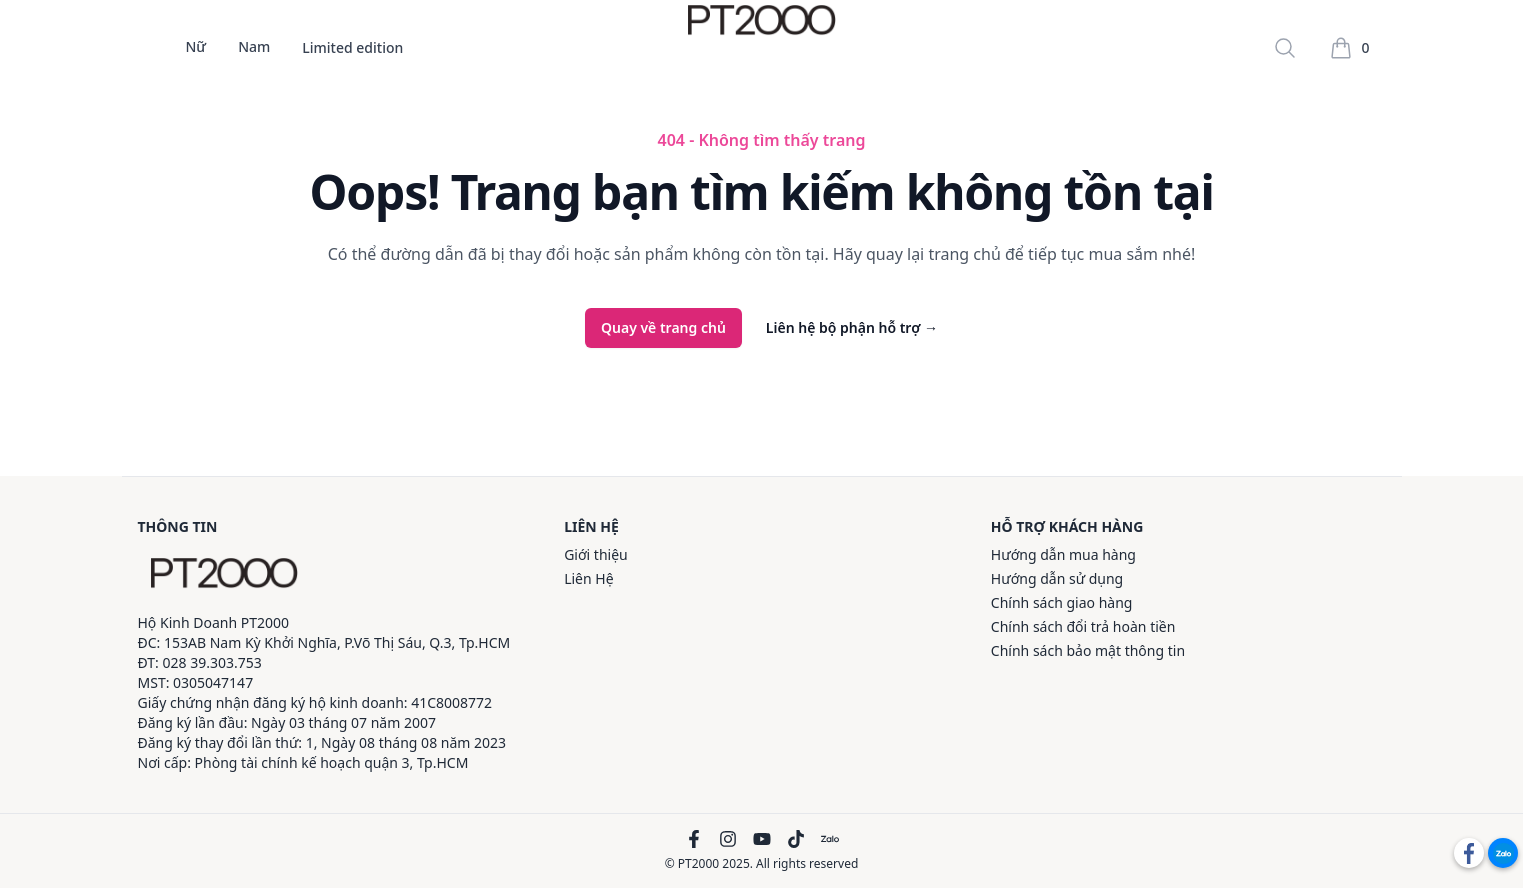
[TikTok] (796, 839)
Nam (254, 48)
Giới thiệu (596, 554)
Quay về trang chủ (663, 327)
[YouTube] (762, 839)
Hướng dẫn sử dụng (1057, 578)
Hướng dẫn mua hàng (1063, 554)
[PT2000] (224, 573)
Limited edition (352, 48)
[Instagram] (728, 839)
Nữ (196, 48)
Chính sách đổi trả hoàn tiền (1083, 626)
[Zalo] (830, 839)
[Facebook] (694, 839)
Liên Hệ (588, 578)
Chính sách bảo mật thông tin (1088, 650)
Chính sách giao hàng (1062, 602)
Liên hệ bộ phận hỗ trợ (852, 327)
